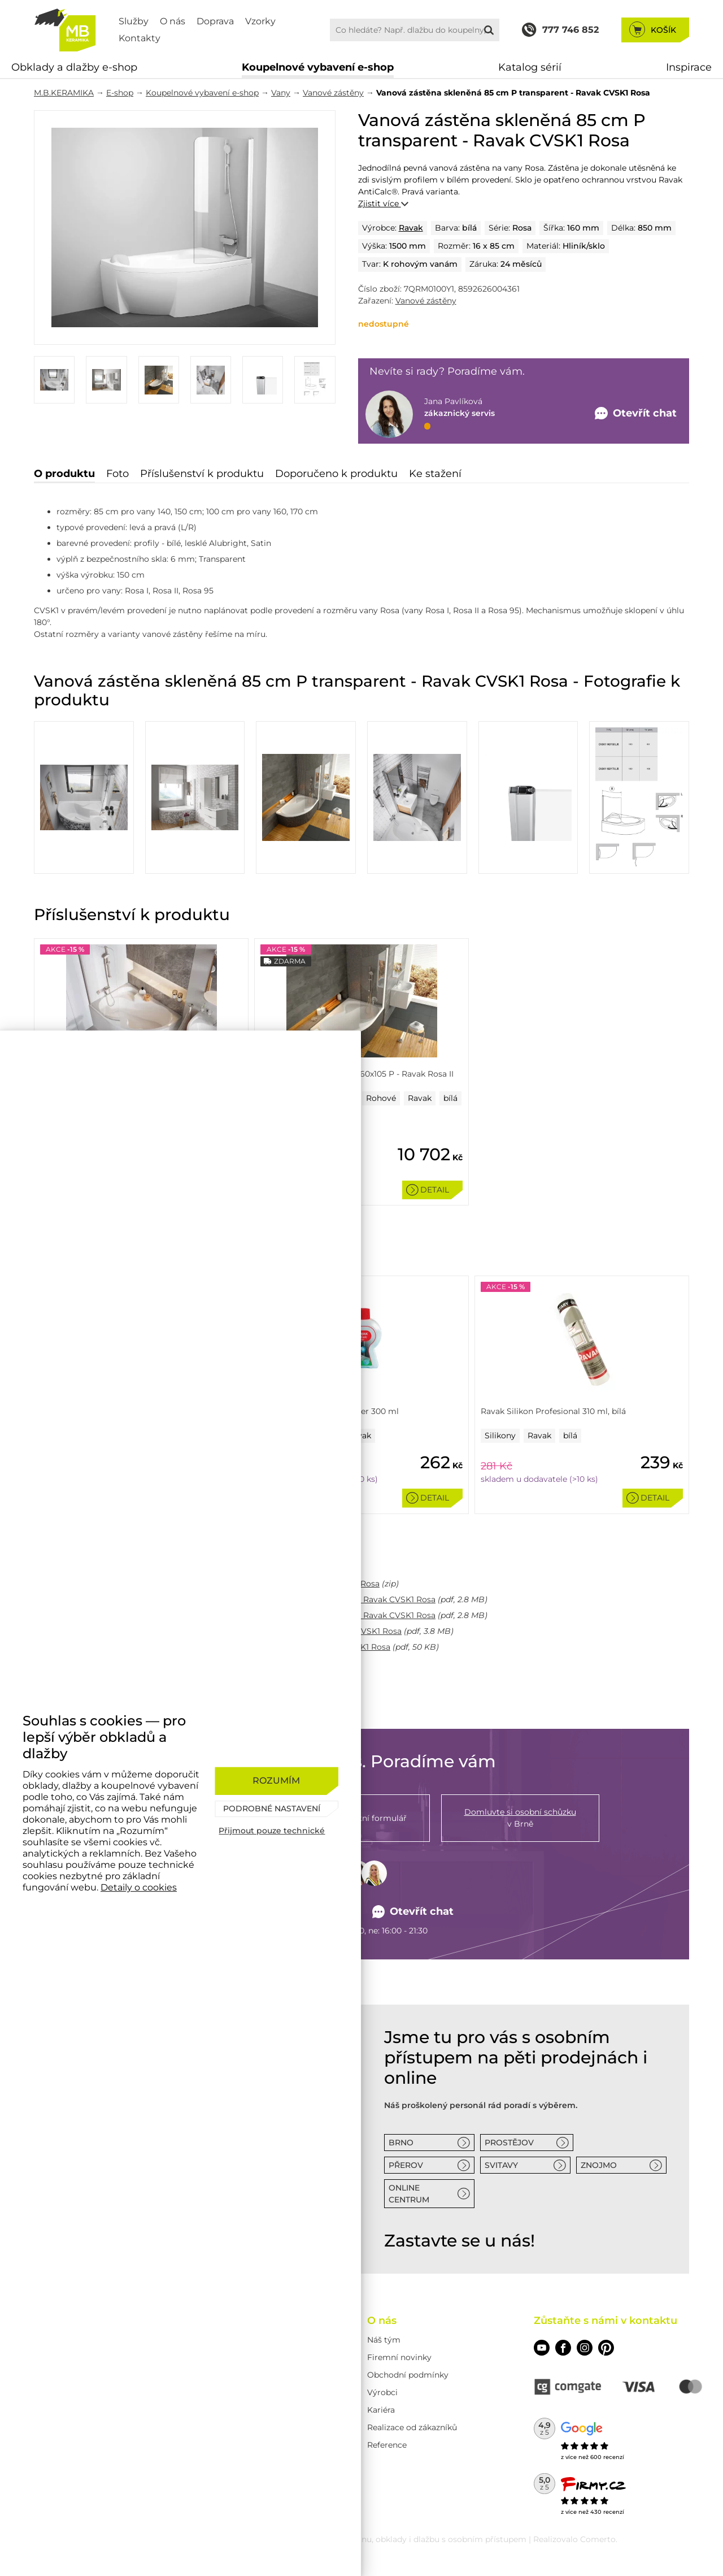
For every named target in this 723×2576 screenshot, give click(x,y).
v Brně (520, 1817)
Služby (134, 21)
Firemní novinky (399, 2357)
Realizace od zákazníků (412, 2427)
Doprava (215, 21)
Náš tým (383, 2340)
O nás (172, 21)
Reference (387, 2445)
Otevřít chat (413, 1911)
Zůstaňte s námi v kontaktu (605, 2320)
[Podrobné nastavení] (276, 1809)
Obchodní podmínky (407, 2375)
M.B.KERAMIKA (64, 93)
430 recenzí (607, 2512)
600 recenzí (607, 2457)
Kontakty (139, 38)
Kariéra (381, 2410)
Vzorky (260, 21)
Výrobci (382, 2392)
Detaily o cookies (139, 1887)
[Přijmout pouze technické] (276, 1831)
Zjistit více (383, 203)
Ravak (411, 228)
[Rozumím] (276, 1781)
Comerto (598, 2539)
